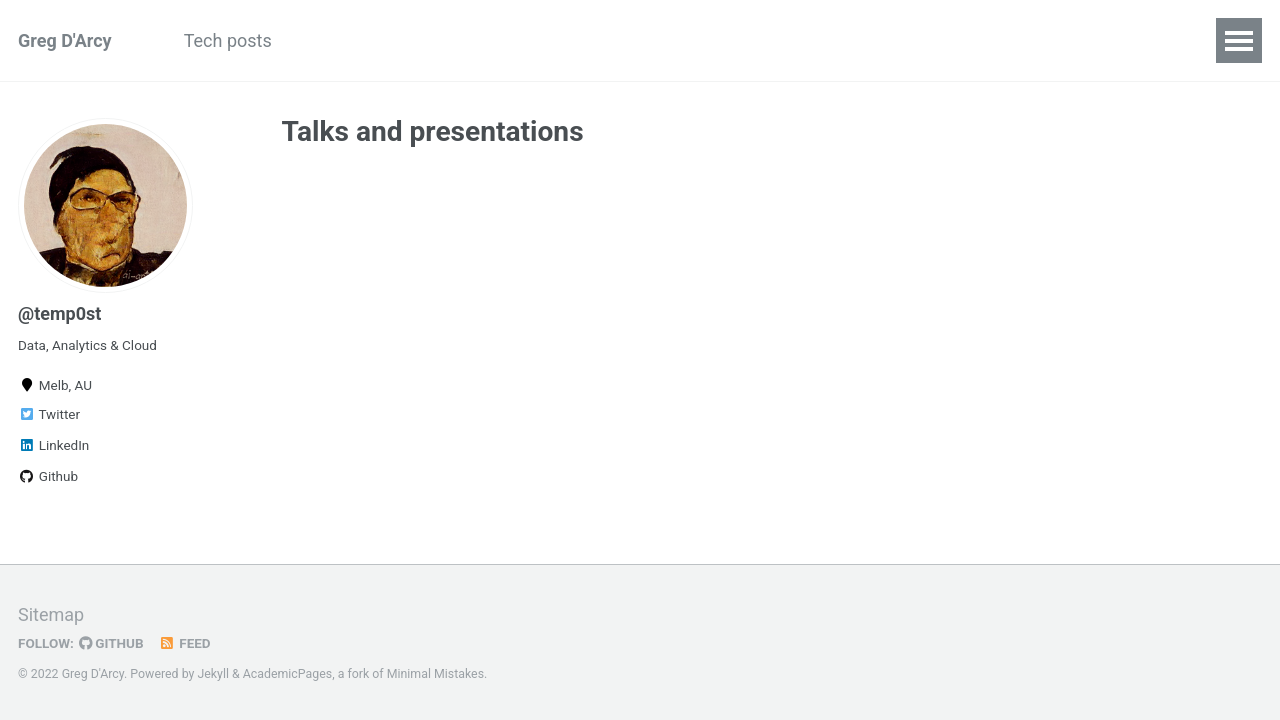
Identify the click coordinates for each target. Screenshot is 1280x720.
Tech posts (228, 40)
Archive (498, 40)
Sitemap (51, 614)
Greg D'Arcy (65, 40)
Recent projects (370, 40)
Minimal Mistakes (435, 674)
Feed (185, 643)
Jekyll (213, 674)
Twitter (49, 414)
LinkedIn (53, 445)
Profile (589, 40)
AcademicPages (287, 674)
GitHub (111, 643)
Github (48, 476)
